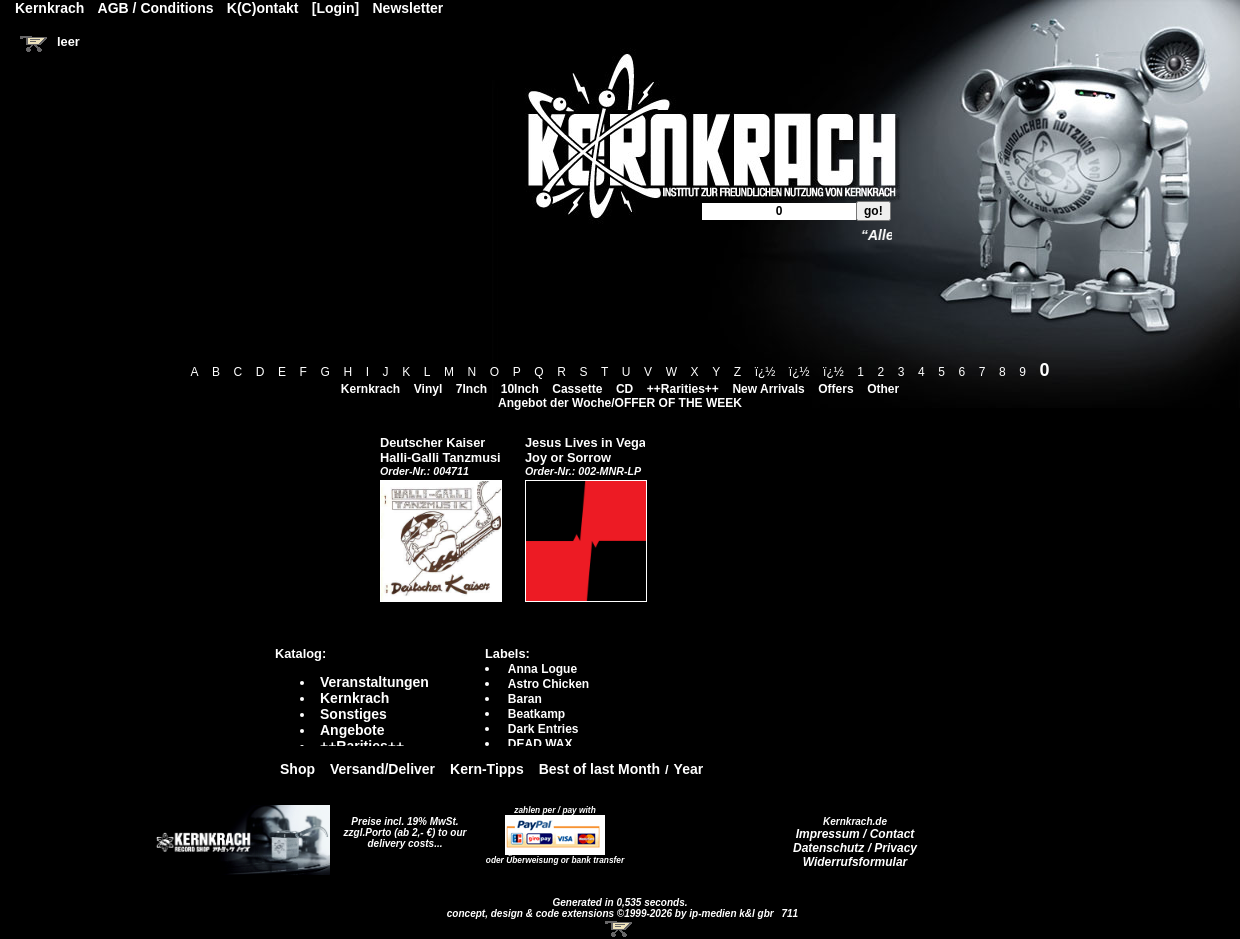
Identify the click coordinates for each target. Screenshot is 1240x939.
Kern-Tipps (487, 769)
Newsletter (408, 8)
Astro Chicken (548, 684)
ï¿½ (765, 372)
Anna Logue (542, 669)
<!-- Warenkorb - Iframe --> (620, 929)
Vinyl (428, 389)
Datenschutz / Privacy (855, 848)
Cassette (577, 389)
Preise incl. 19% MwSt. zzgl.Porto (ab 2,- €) (401, 827)
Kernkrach (370, 389)
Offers (835, 389)
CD (624, 389)
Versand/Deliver (382, 769)
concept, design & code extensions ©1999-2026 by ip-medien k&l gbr (612, 913)
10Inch (520, 389)
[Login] (335, 8)
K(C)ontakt (263, 8)
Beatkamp (536, 714)
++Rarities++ (683, 389)
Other (883, 389)
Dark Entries (543, 729)
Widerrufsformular (855, 862)
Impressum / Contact (855, 834)
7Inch (471, 389)
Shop (297, 769)
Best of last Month (599, 769)
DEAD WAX (540, 744)
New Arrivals (768, 389)
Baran (525, 699)
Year (689, 769)
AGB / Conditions (156, 8)
